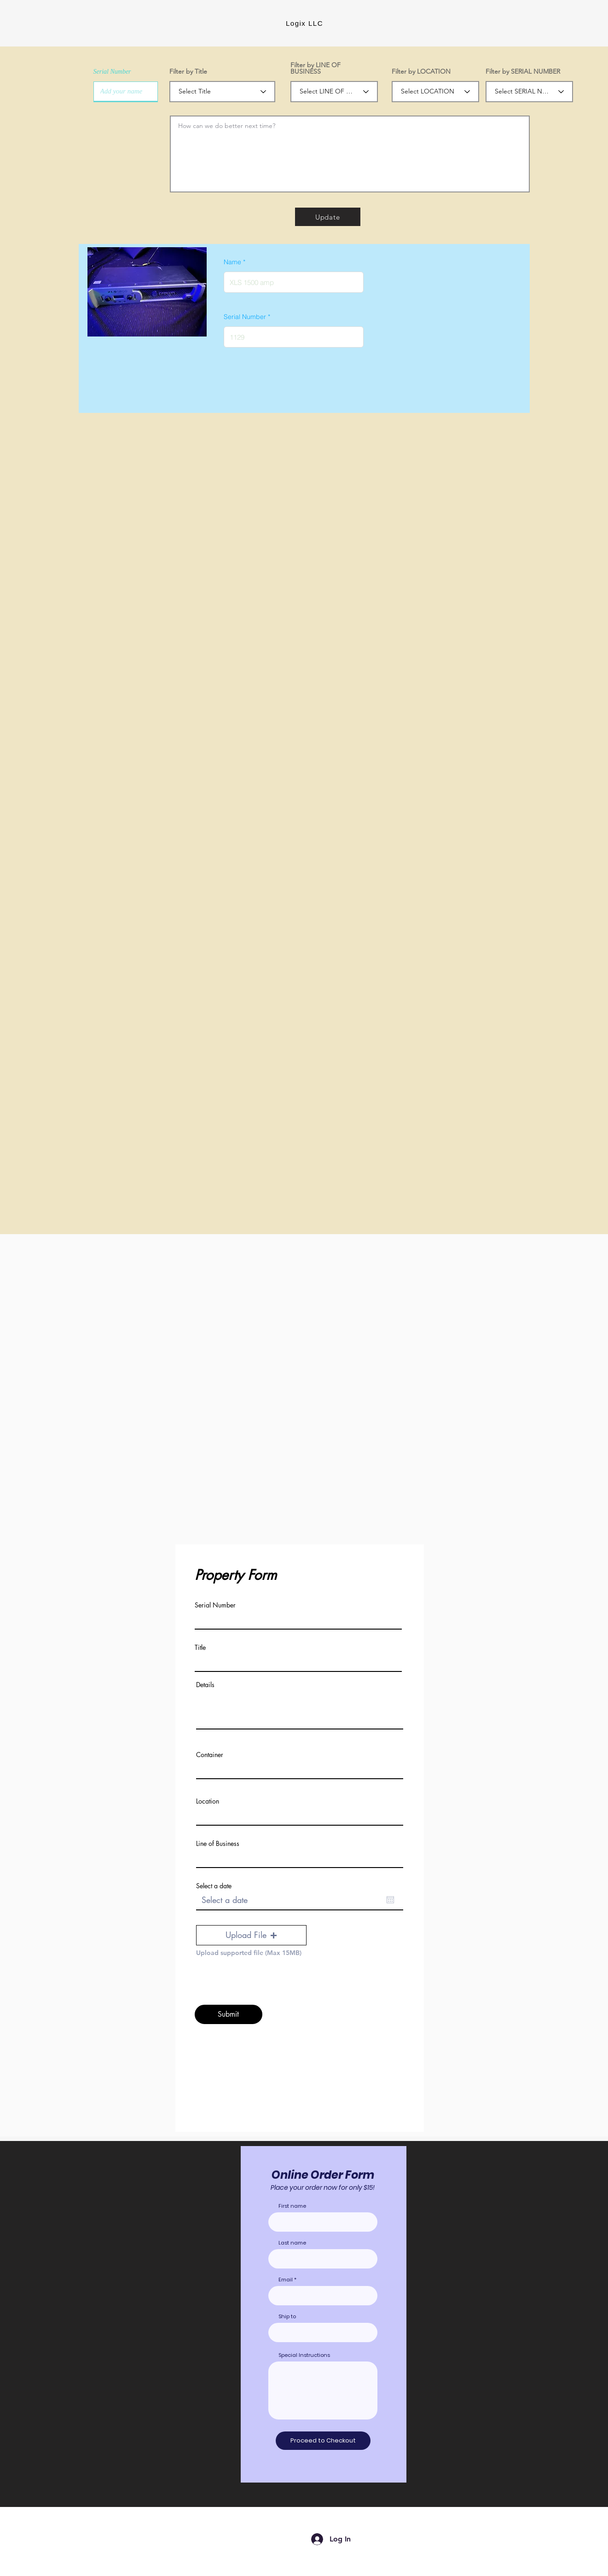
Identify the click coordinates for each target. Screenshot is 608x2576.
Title (200, 1647)
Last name (292, 2242)
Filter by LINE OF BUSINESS (315, 68)
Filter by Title (188, 71)
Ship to (287, 2316)
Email (285, 2279)
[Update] (327, 217)
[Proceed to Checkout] (323, 2440)
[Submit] (228, 2014)
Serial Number (112, 72)
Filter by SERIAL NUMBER (523, 71)
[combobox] (322, 2332)
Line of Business (217, 1843)
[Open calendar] (390, 1899)
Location (207, 1801)
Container (209, 1755)
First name (292, 2206)
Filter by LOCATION (421, 71)
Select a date (214, 1886)
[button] (251, 1935)
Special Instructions (304, 2355)
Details (205, 1685)
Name (232, 262)
